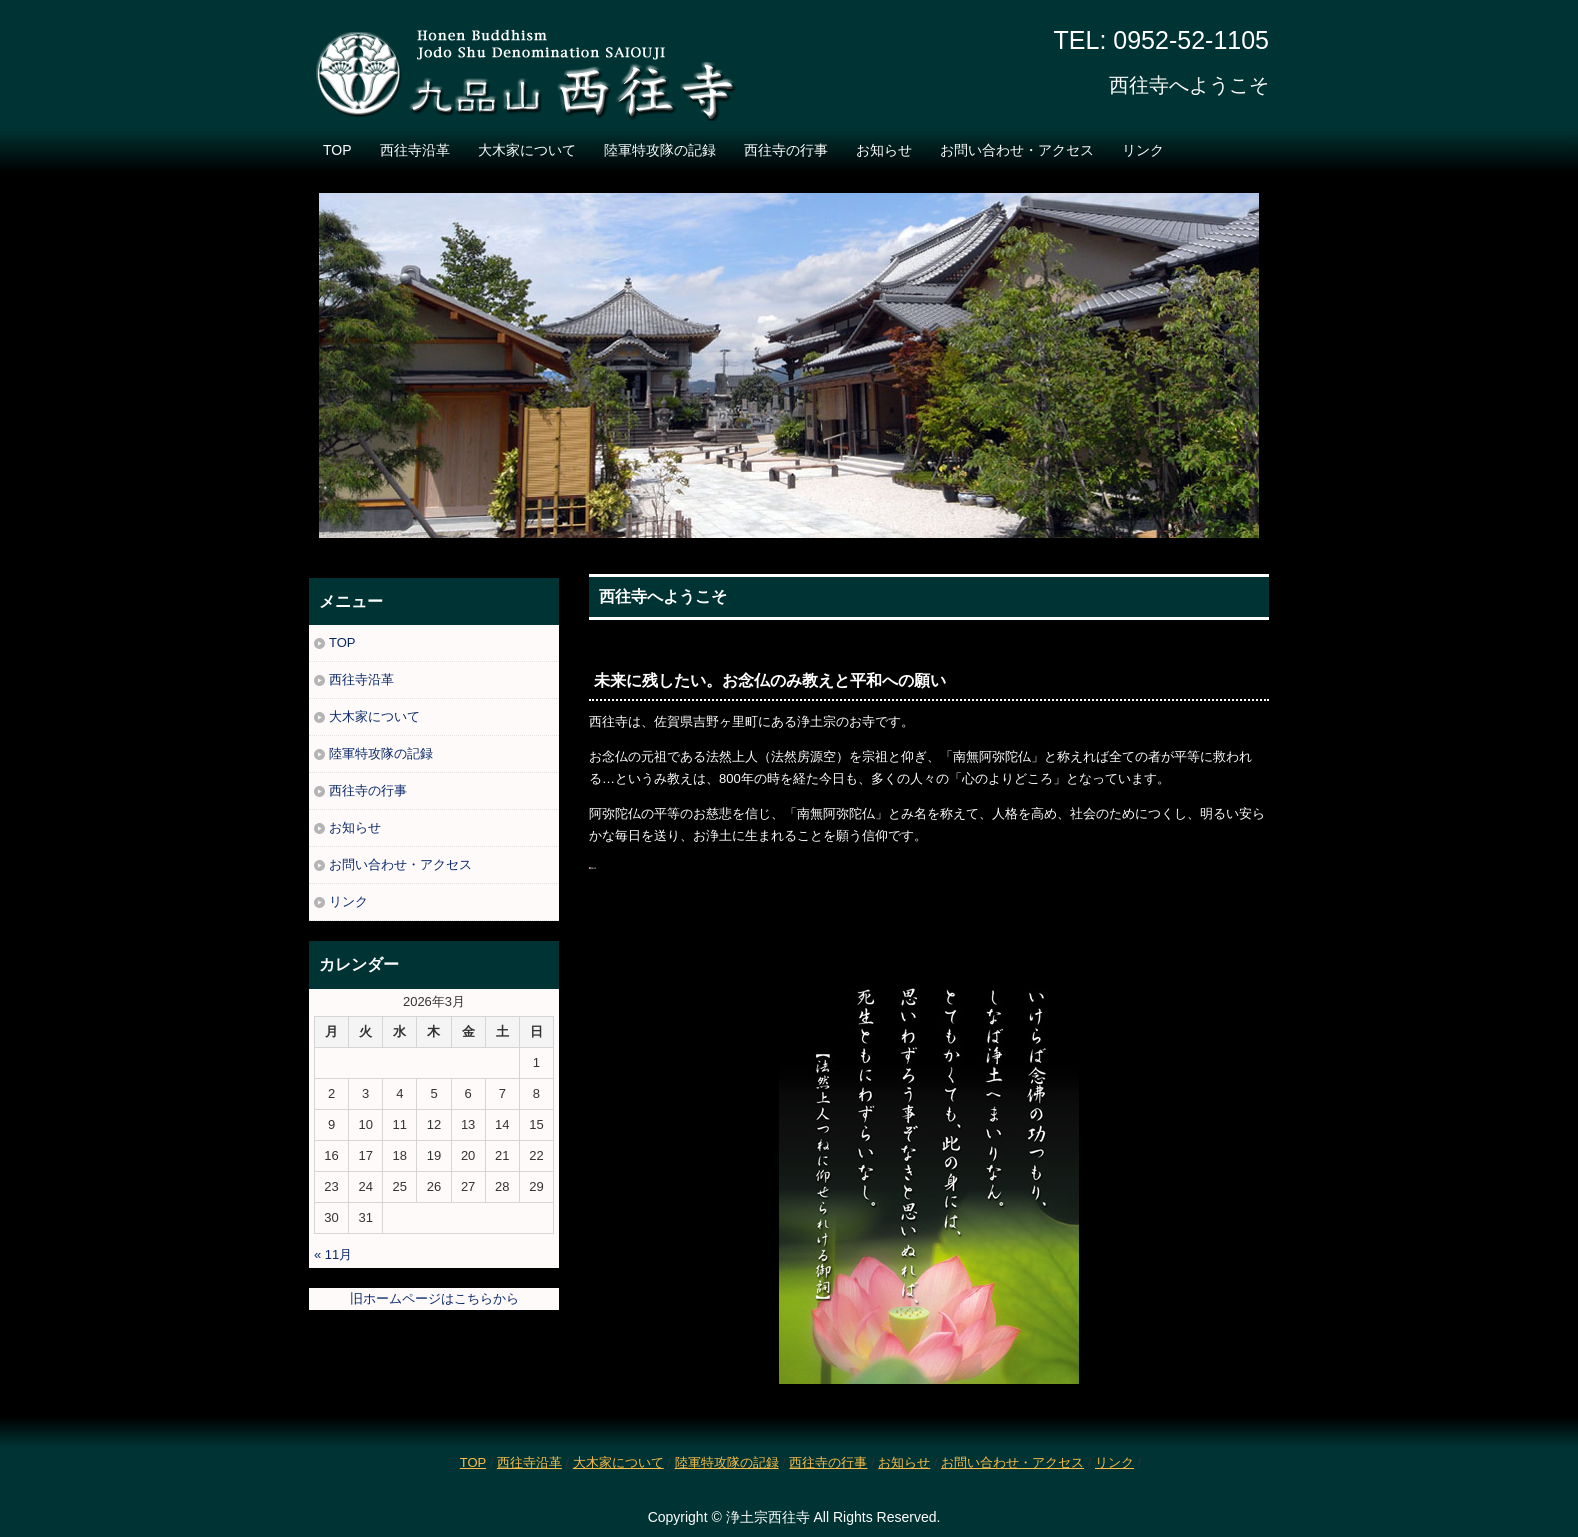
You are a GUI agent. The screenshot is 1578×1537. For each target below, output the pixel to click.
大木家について (527, 150)
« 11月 (333, 1254)
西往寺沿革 (415, 150)
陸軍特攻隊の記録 (660, 150)
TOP (337, 150)
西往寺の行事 (786, 150)
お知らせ (884, 150)
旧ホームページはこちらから (434, 1298)
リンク (1143, 150)
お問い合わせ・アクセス (1017, 150)
